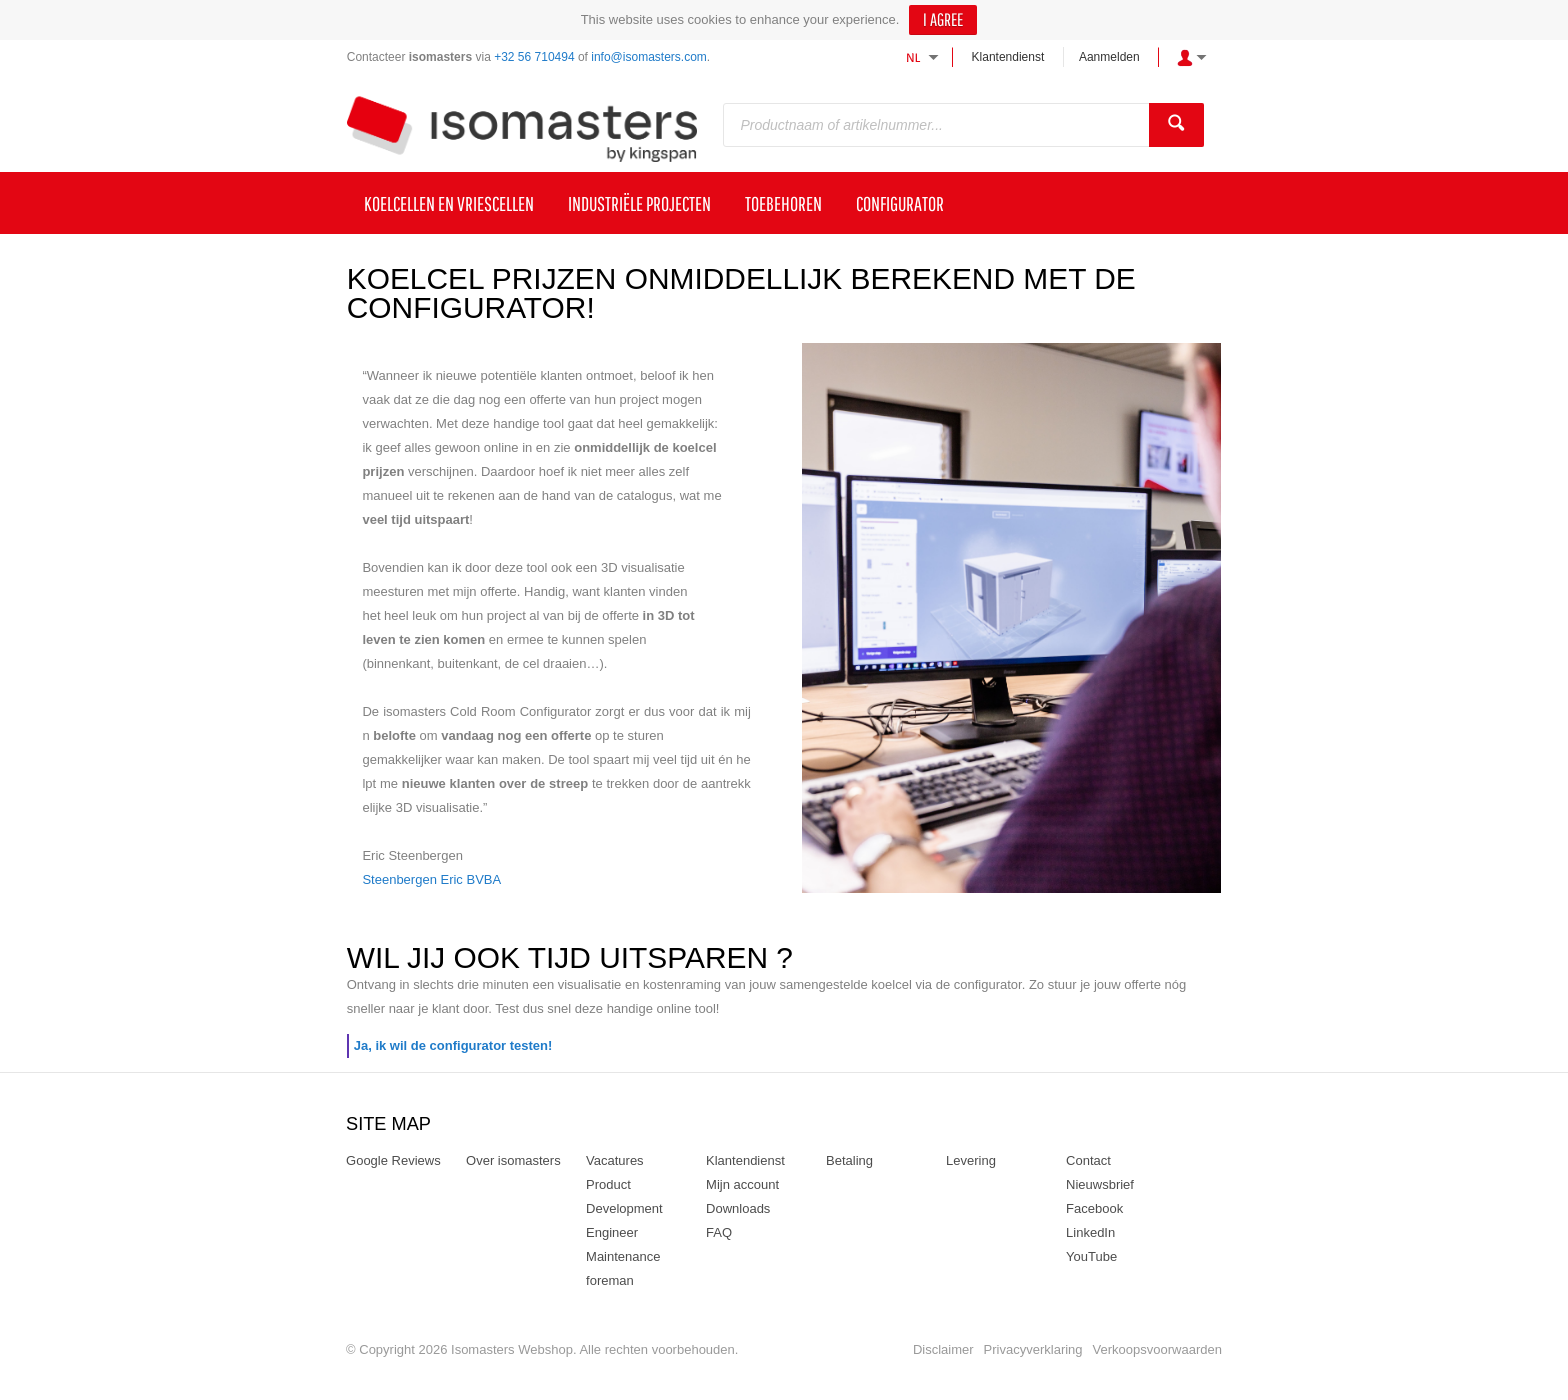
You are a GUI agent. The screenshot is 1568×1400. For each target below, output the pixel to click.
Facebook (1094, 1208)
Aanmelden (1109, 57)
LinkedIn (1090, 1232)
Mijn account (742, 1184)
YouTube (1091, 1256)
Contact (1088, 1160)
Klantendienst (1008, 57)
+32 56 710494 (534, 57)
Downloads (738, 1208)
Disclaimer (943, 1349)
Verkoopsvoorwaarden (1157, 1349)
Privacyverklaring (1033, 1349)
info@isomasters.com (649, 57)
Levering (971, 1160)
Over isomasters (513, 1160)
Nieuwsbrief (1100, 1184)
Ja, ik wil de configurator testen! (453, 1045)
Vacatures (615, 1160)
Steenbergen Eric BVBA (431, 879)
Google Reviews (393, 1160)
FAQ (719, 1232)
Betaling (849, 1160)
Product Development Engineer (624, 1208)
